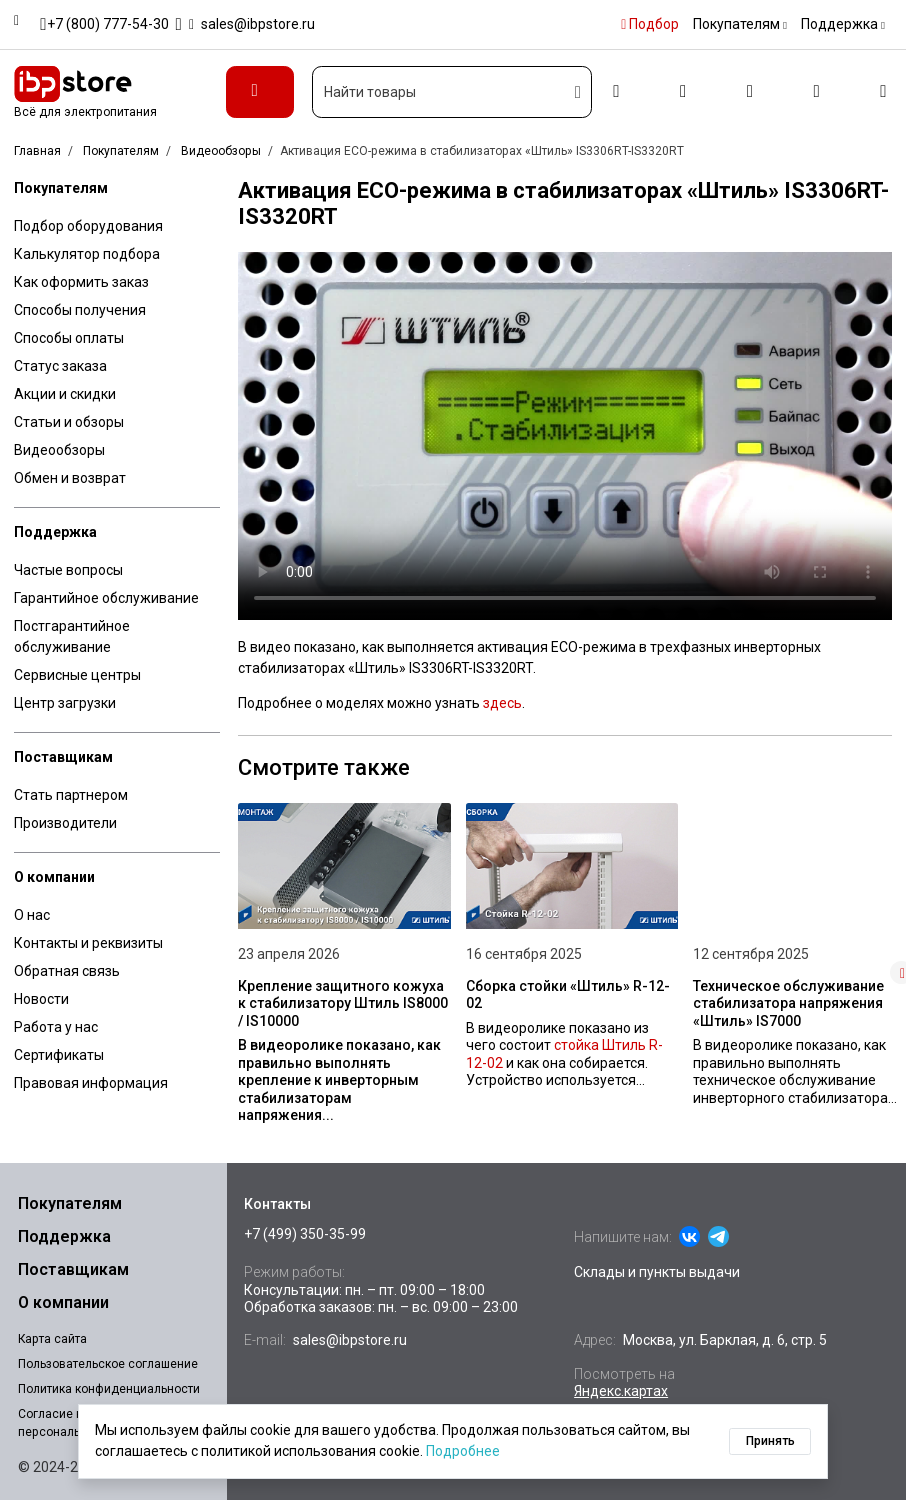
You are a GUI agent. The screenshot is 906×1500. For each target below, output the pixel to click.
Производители (65, 823)
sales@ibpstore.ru (350, 1340)
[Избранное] (816, 92)
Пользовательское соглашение (108, 1364)
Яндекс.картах (621, 1391)
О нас (32, 915)
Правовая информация (91, 1083)
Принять (770, 1441)
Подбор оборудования (88, 226)
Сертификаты (59, 1055)
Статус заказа (60, 366)
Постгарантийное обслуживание (72, 636)
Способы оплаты (69, 338)
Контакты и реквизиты (88, 943)
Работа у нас (56, 1027)
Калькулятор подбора (87, 254)
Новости (41, 999)
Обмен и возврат (70, 478)
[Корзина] (883, 92)
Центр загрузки (65, 703)
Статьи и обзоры (69, 422)
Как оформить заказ (81, 282)
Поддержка (55, 532)
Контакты (277, 1204)
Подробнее (463, 1451)
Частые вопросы (68, 570)
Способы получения (80, 310)
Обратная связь (67, 971)
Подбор (650, 24)
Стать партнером (71, 795)
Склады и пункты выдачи (657, 1272)
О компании (54, 877)
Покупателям (61, 188)
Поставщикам (63, 757)
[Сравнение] (749, 92)
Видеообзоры (59, 450)
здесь (502, 703)
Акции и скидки (65, 394)
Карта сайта (52, 1339)
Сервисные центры (77, 675)
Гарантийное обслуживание (106, 598)
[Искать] (578, 92)
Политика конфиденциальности (109, 1389)
